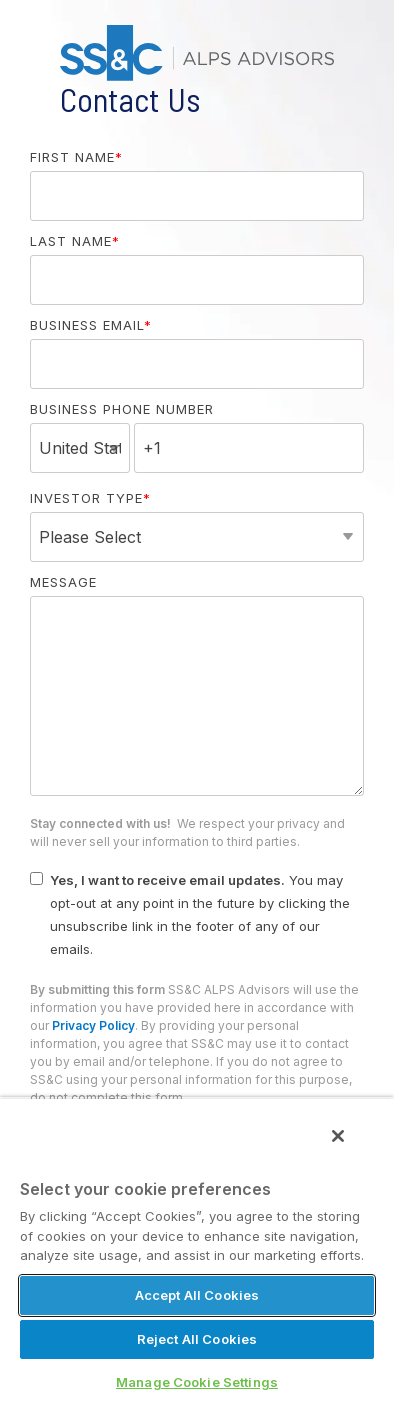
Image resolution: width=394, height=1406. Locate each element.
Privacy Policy (93, 1025)
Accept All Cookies (197, 1295)
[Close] (338, 1136)
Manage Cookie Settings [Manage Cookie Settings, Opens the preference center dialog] (197, 1382)
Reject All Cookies (197, 1339)
